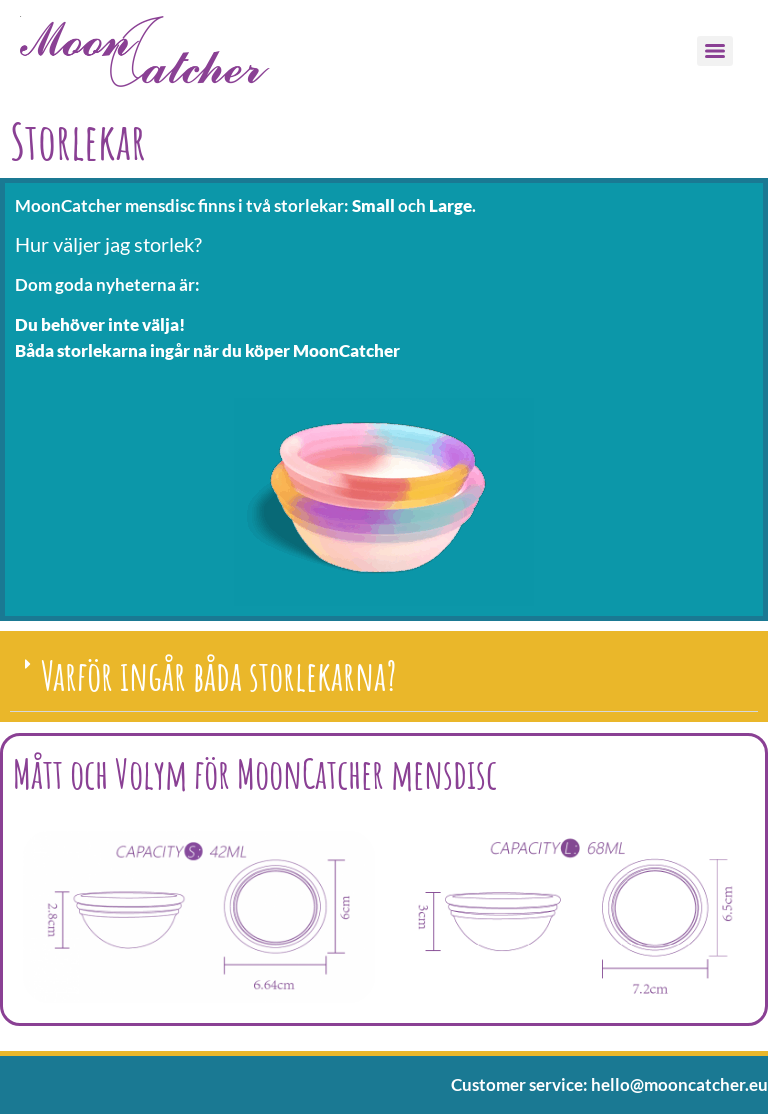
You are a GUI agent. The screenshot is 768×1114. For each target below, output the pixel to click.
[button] (384, 676)
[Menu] (715, 51)
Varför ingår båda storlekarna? (219, 675)
